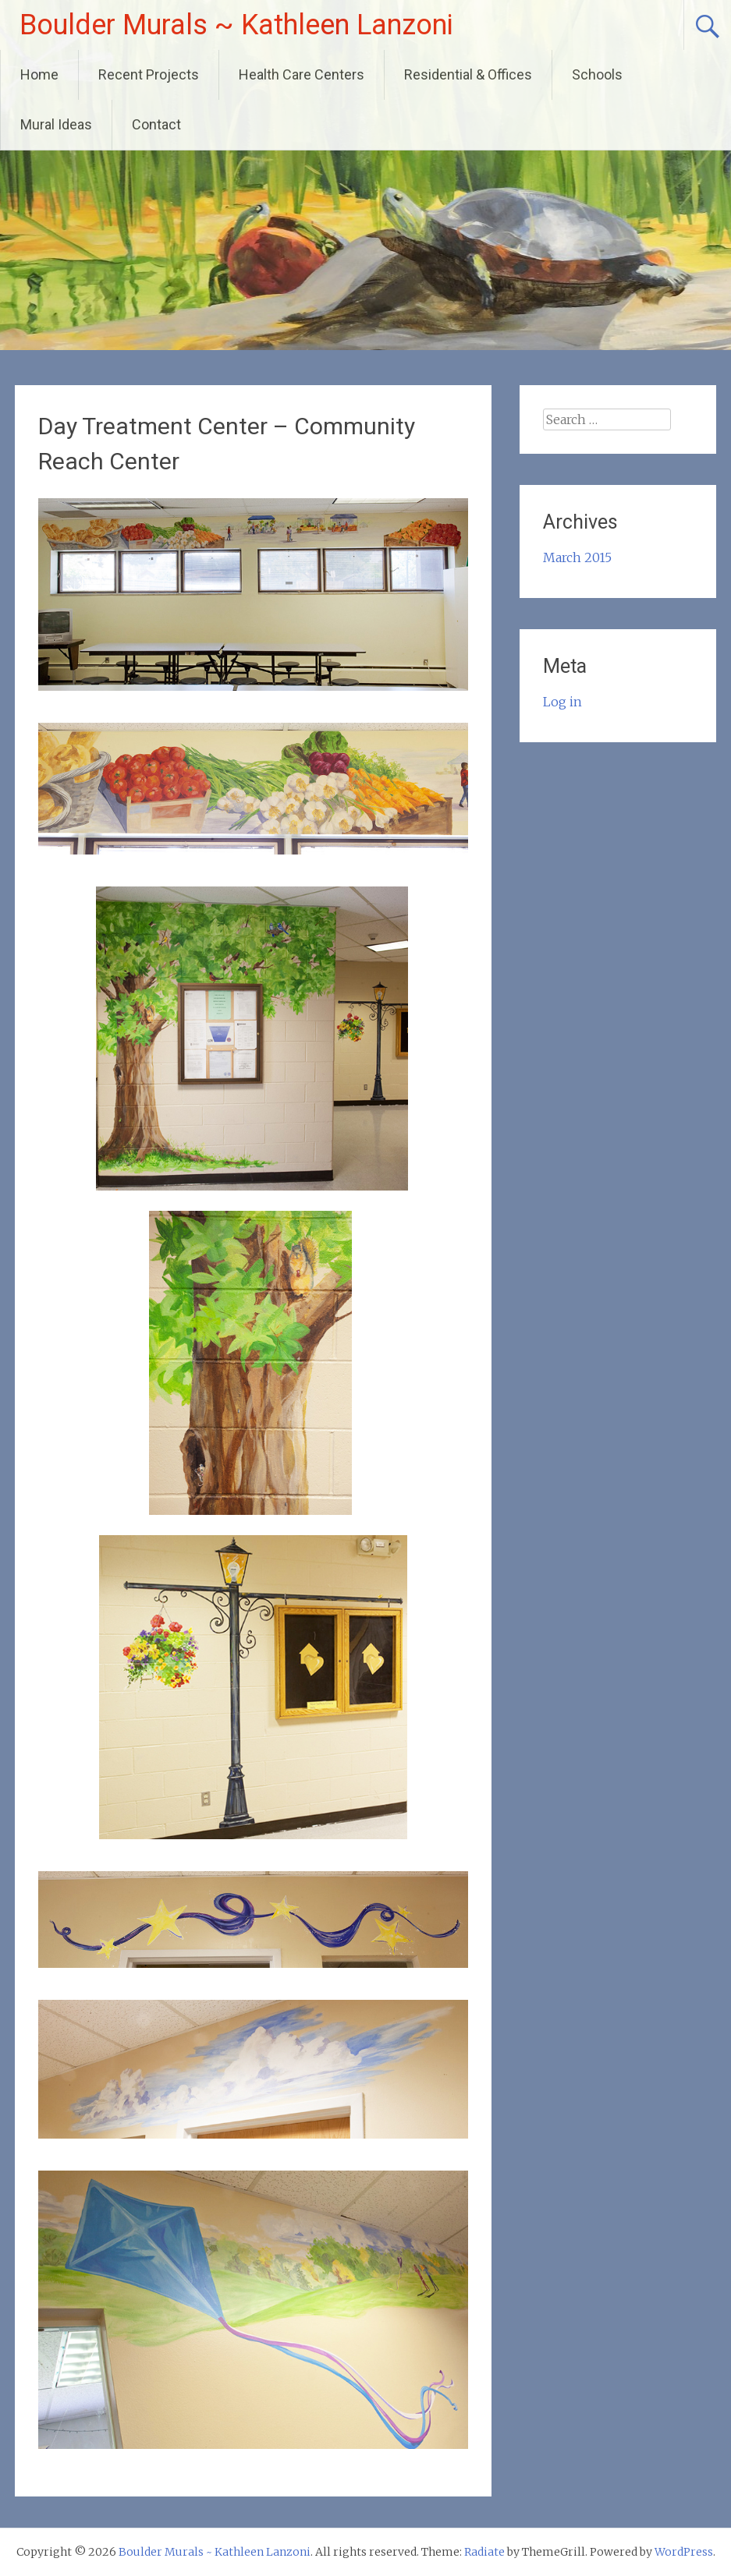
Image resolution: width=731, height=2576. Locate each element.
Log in (562, 701)
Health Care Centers (301, 74)
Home (39, 74)
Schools (597, 74)
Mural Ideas (56, 124)
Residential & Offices (468, 74)
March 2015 (577, 557)
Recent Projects (148, 74)
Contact (156, 124)
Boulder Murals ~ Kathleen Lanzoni (236, 25)
